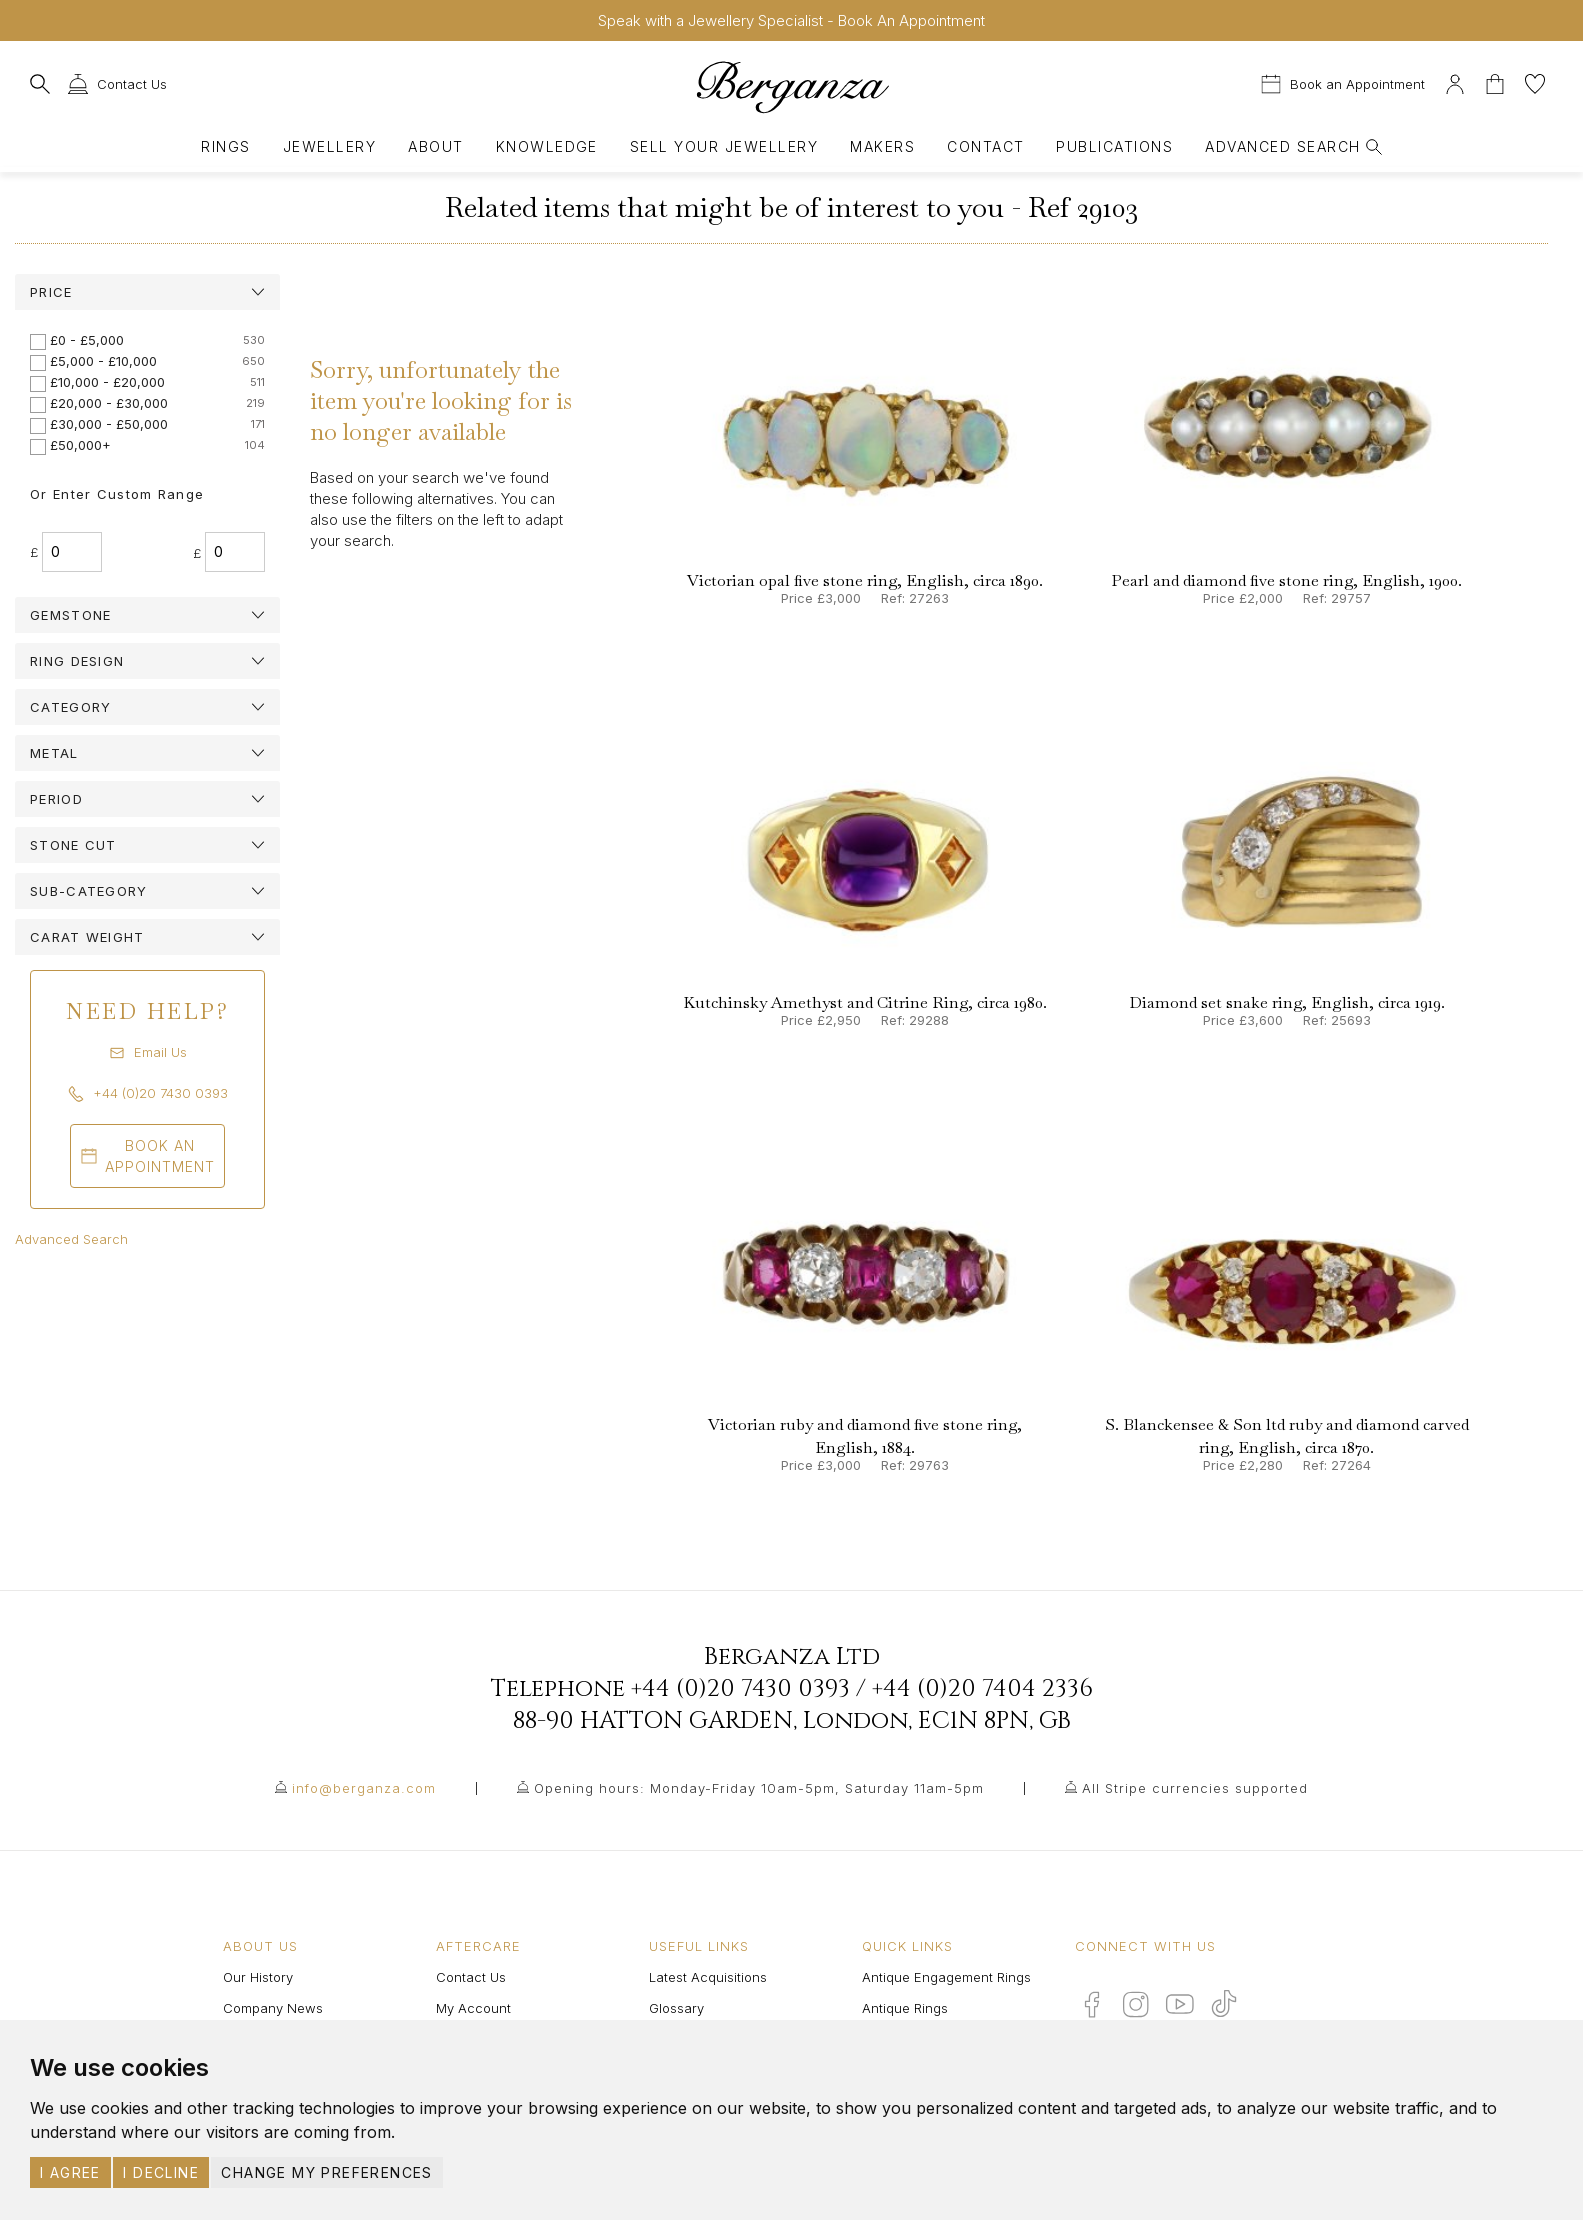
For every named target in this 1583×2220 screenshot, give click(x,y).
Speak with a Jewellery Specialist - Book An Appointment (791, 20)
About (435, 146)
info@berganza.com (364, 1788)
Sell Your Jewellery (724, 146)
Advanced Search (71, 1239)
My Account (473, 2008)
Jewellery (329, 146)
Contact (985, 146)
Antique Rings (905, 2008)
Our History (258, 1977)
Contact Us (471, 1977)
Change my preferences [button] (326, 2172)
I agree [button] (70, 2172)
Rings (225, 146)
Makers (882, 146)
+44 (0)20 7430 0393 (740, 1689)
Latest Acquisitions (708, 1977)
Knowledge (547, 146)
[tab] (147, 292)
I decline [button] (161, 2172)
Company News (273, 2008)
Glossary (676, 2008)
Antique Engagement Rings (946, 1977)
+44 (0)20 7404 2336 (982, 1689)
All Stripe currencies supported (1195, 1788)
